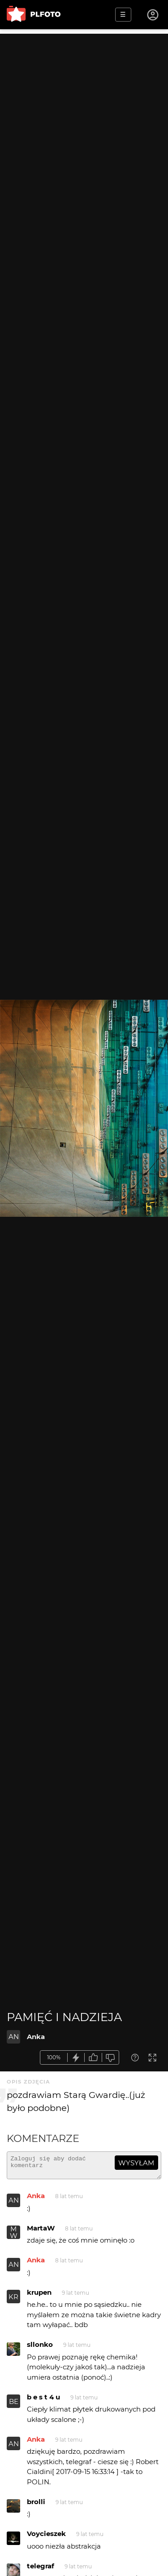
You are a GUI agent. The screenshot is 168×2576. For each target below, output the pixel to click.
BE (13, 2405)
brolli (36, 2505)
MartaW (41, 2232)
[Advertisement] (84, 118)
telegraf (40, 2570)
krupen (39, 2296)
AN (14, 2036)
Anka (36, 2036)
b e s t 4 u (43, 2401)
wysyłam (136, 2163)
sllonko (40, 2348)
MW (13, 2236)
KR (13, 2301)
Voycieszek (46, 2537)
